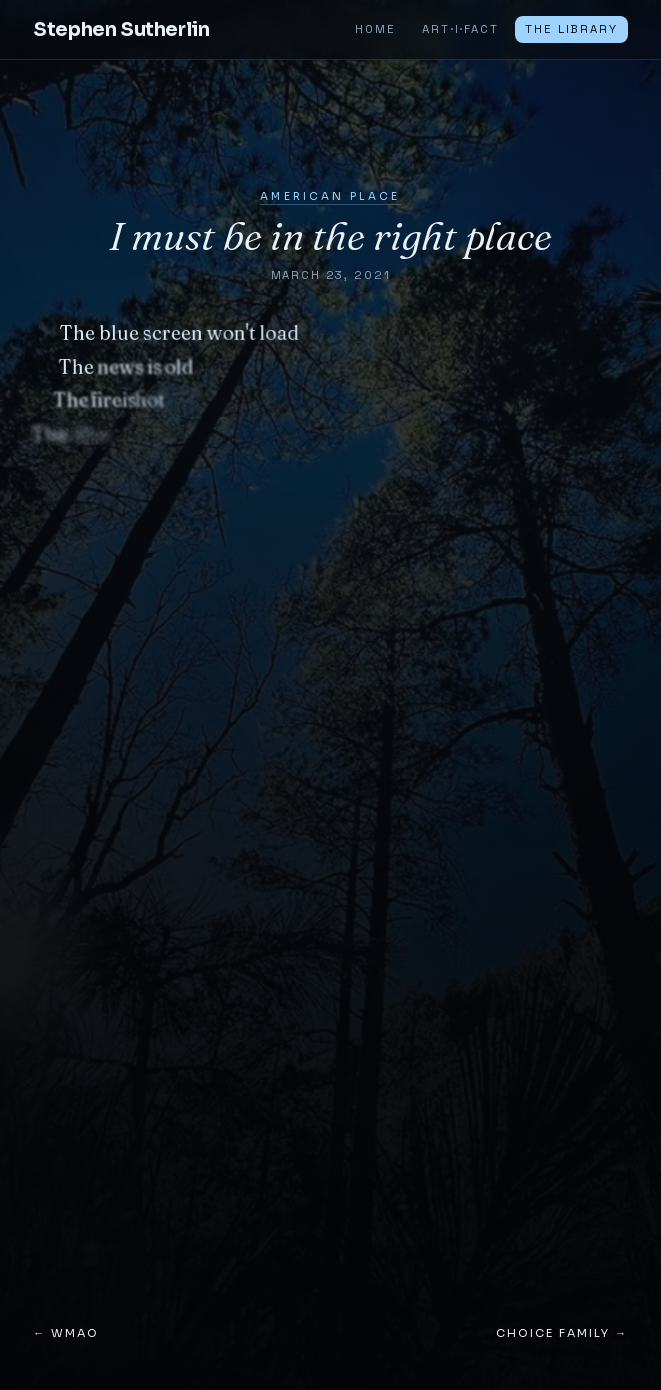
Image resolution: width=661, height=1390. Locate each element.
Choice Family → (562, 1333)
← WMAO (66, 1333)
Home (375, 29)
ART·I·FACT (460, 29)
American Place (330, 196)
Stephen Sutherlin (121, 29)
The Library (571, 29)
